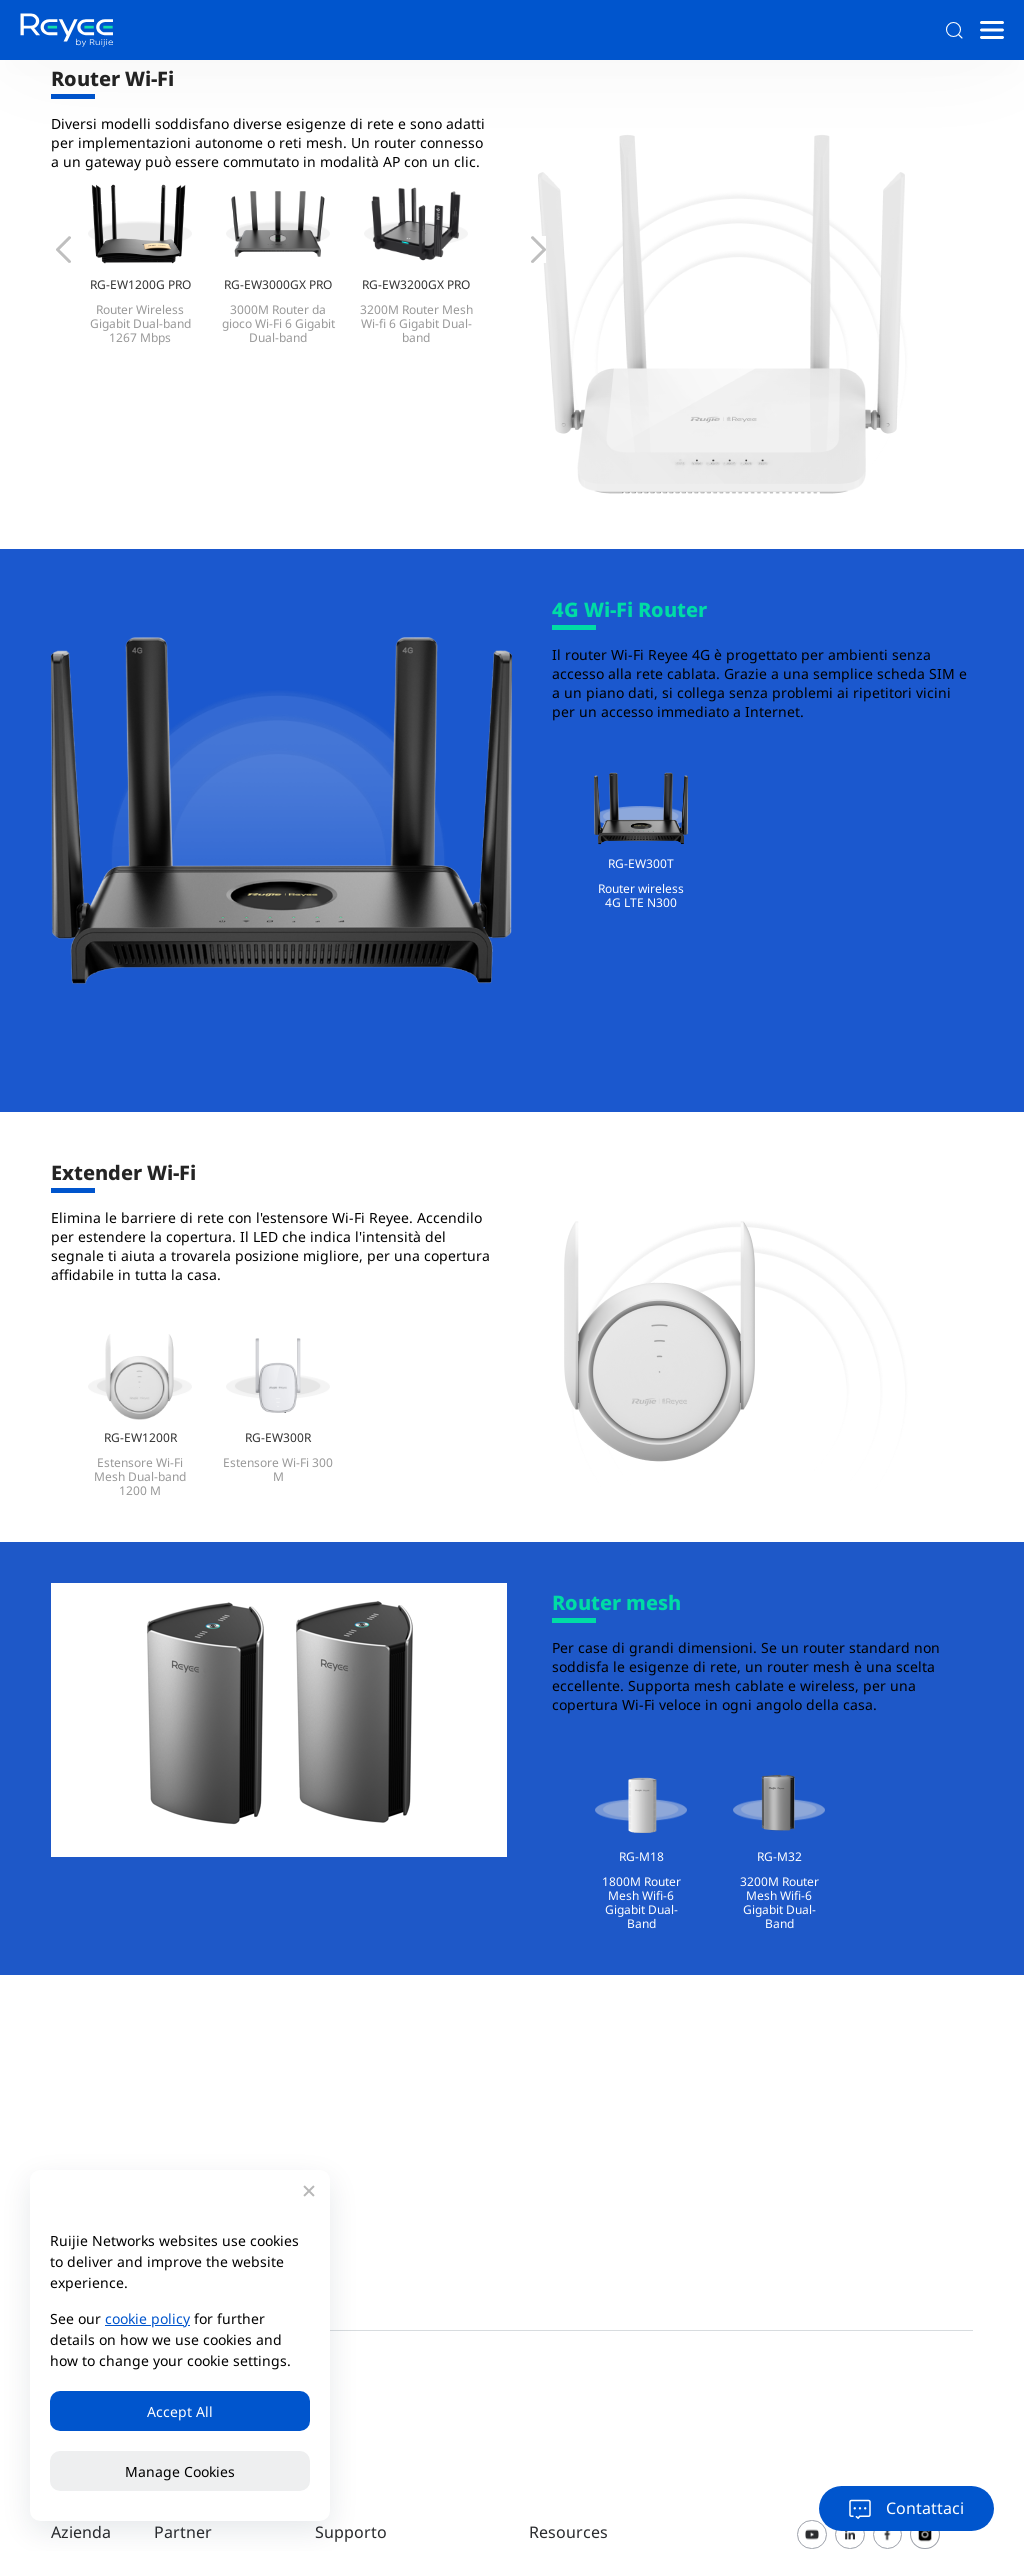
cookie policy (147, 2318)
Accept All (180, 2411)
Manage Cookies (180, 2471)
